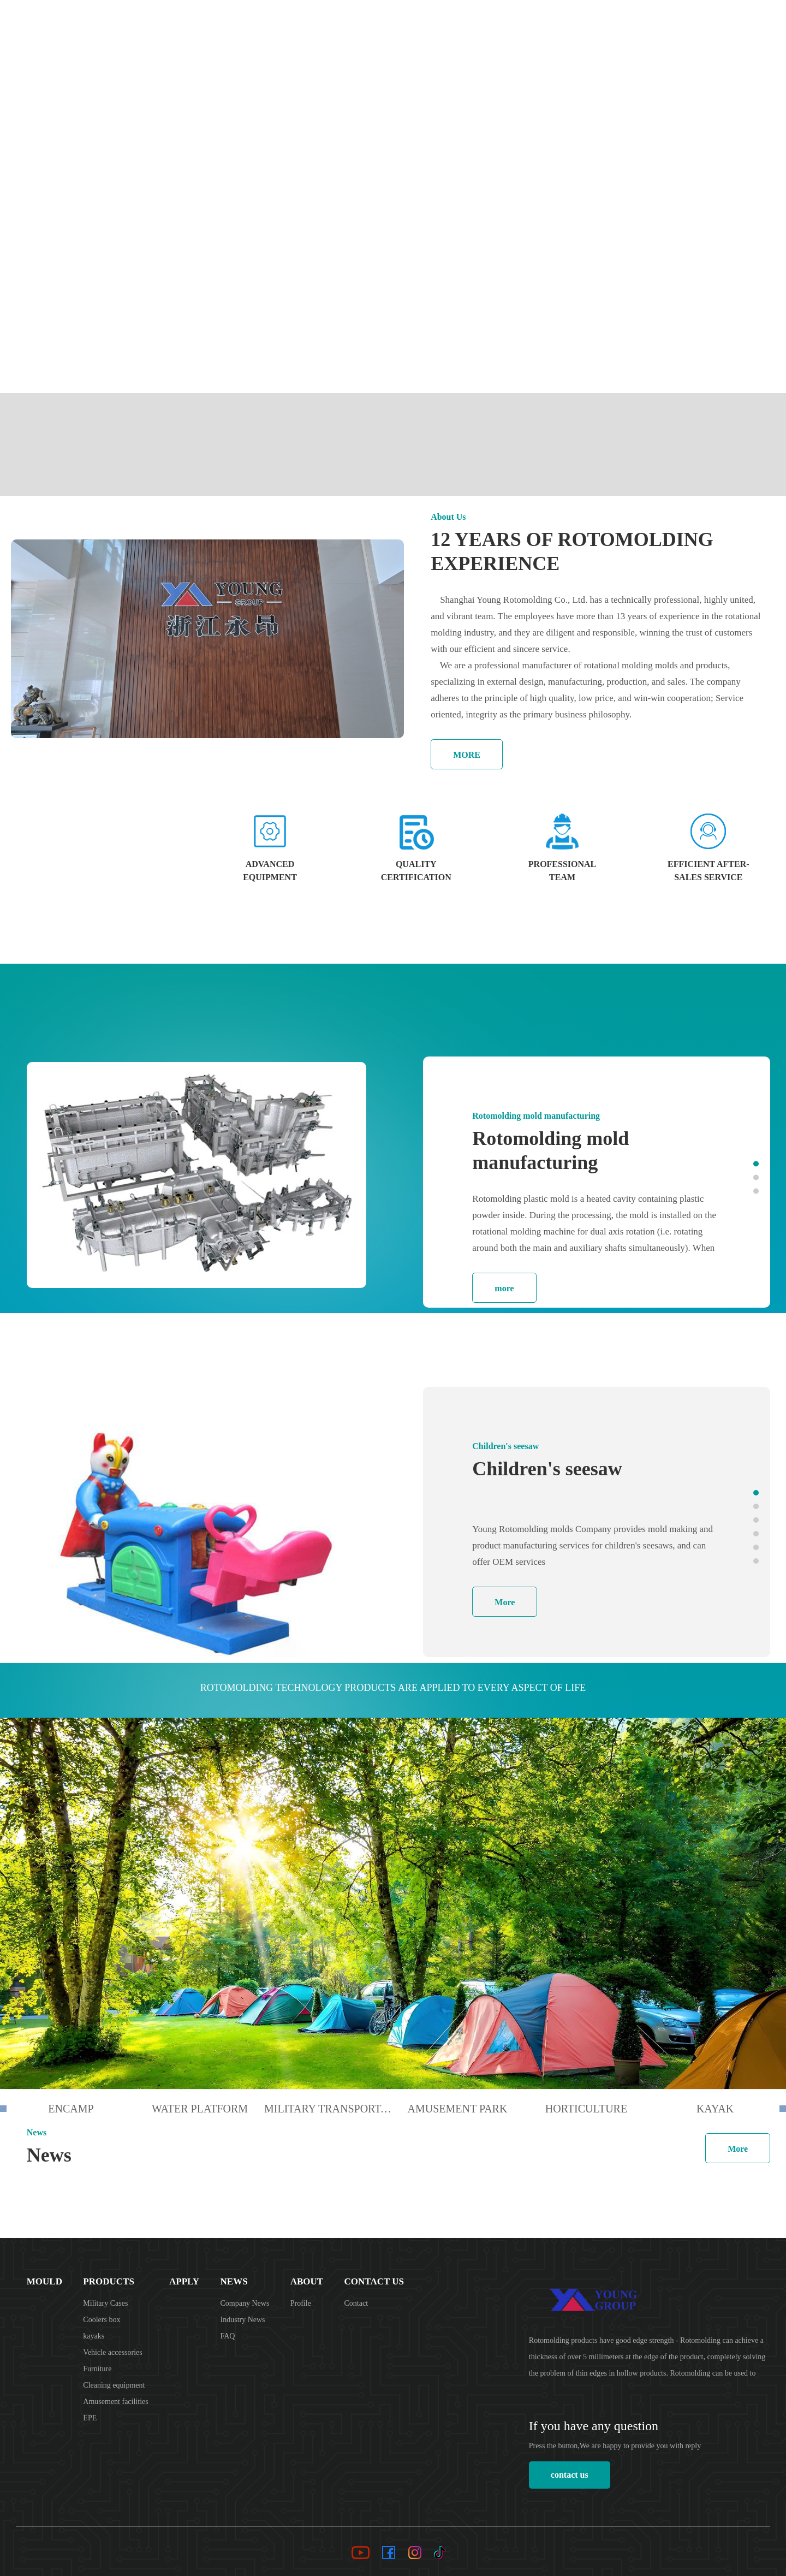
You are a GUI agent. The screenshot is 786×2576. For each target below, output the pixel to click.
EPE (90, 2418)
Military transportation (328, 2109)
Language (748, 21)
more (504, 1288)
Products (496, 21)
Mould (442, 21)
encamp (70, 2109)
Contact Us (686, 21)
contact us (569, 2474)
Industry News (243, 2320)
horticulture (586, 2109)
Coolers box (101, 2320)
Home (399, 21)
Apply (548, 21)
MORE (466, 754)
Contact (356, 2303)
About (628, 21)
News (588, 21)
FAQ (228, 2336)
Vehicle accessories (112, 2352)
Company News (245, 2303)
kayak (715, 2109)
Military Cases (105, 2303)
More (505, 1602)
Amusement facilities (115, 2401)
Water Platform (200, 2109)
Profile (300, 2303)
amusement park (458, 2109)
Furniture (97, 2369)
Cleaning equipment (114, 2385)
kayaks (93, 2336)
